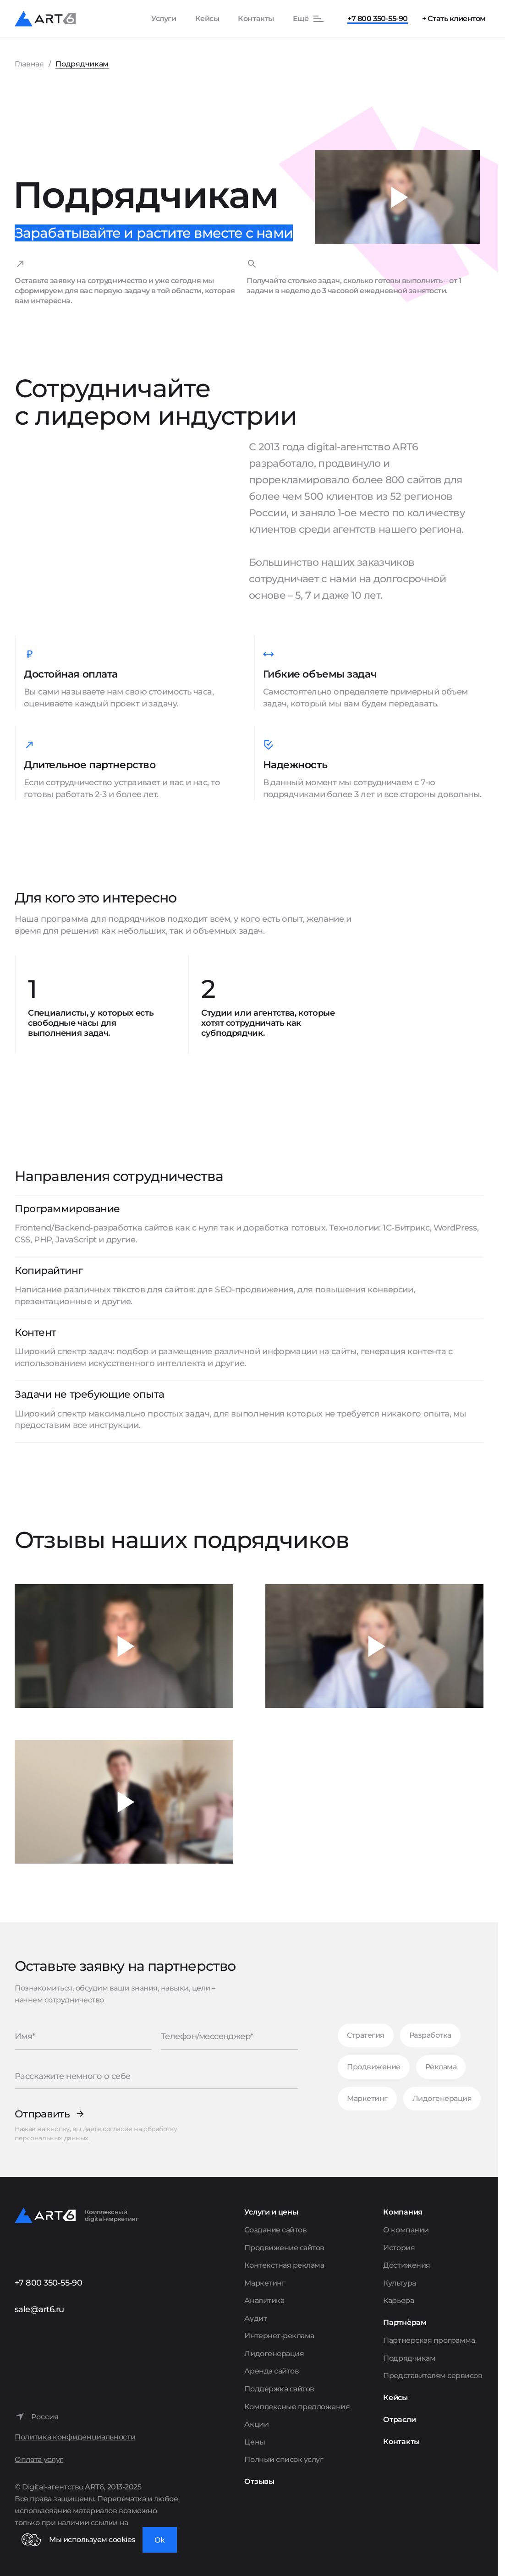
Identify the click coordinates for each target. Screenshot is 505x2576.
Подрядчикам (409, 2358)
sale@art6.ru (39, 2309)
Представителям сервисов (432, 2375)
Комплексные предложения (297, 2406)
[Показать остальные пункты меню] (309, 19)
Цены (254, 2442)
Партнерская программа (429, 2340)
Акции (256, 2424)
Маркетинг (367, 2098)
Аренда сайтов (271, 2371)
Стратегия (365, 2035)
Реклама (441, 2066)
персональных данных (51, 2138)
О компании (405, 2230)
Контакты (256, 18)
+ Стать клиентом (454, 18)
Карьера (398, 2300)
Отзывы (259, 2481)
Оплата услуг (39, 2459)
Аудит (255, 2318)
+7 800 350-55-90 (377, 18)
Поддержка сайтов (279, 2389)
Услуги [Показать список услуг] (163, 18)
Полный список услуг (283, 2459)
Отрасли (399, 2419)
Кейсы (207, 18)
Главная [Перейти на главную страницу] (29, 64)
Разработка (430, 2035)
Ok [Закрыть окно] (159, 2540)
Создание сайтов (275, 2230)
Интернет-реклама (279, 2335)
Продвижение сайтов (284, 2247)
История (399, 2247)
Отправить (42, 2114)
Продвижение (374, 2066)
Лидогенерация (442, 2098)
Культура (399, 2283)
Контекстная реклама (284, 2265)
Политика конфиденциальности (75, 2437)
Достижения (406, 2265)
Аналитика (264, 2300)
